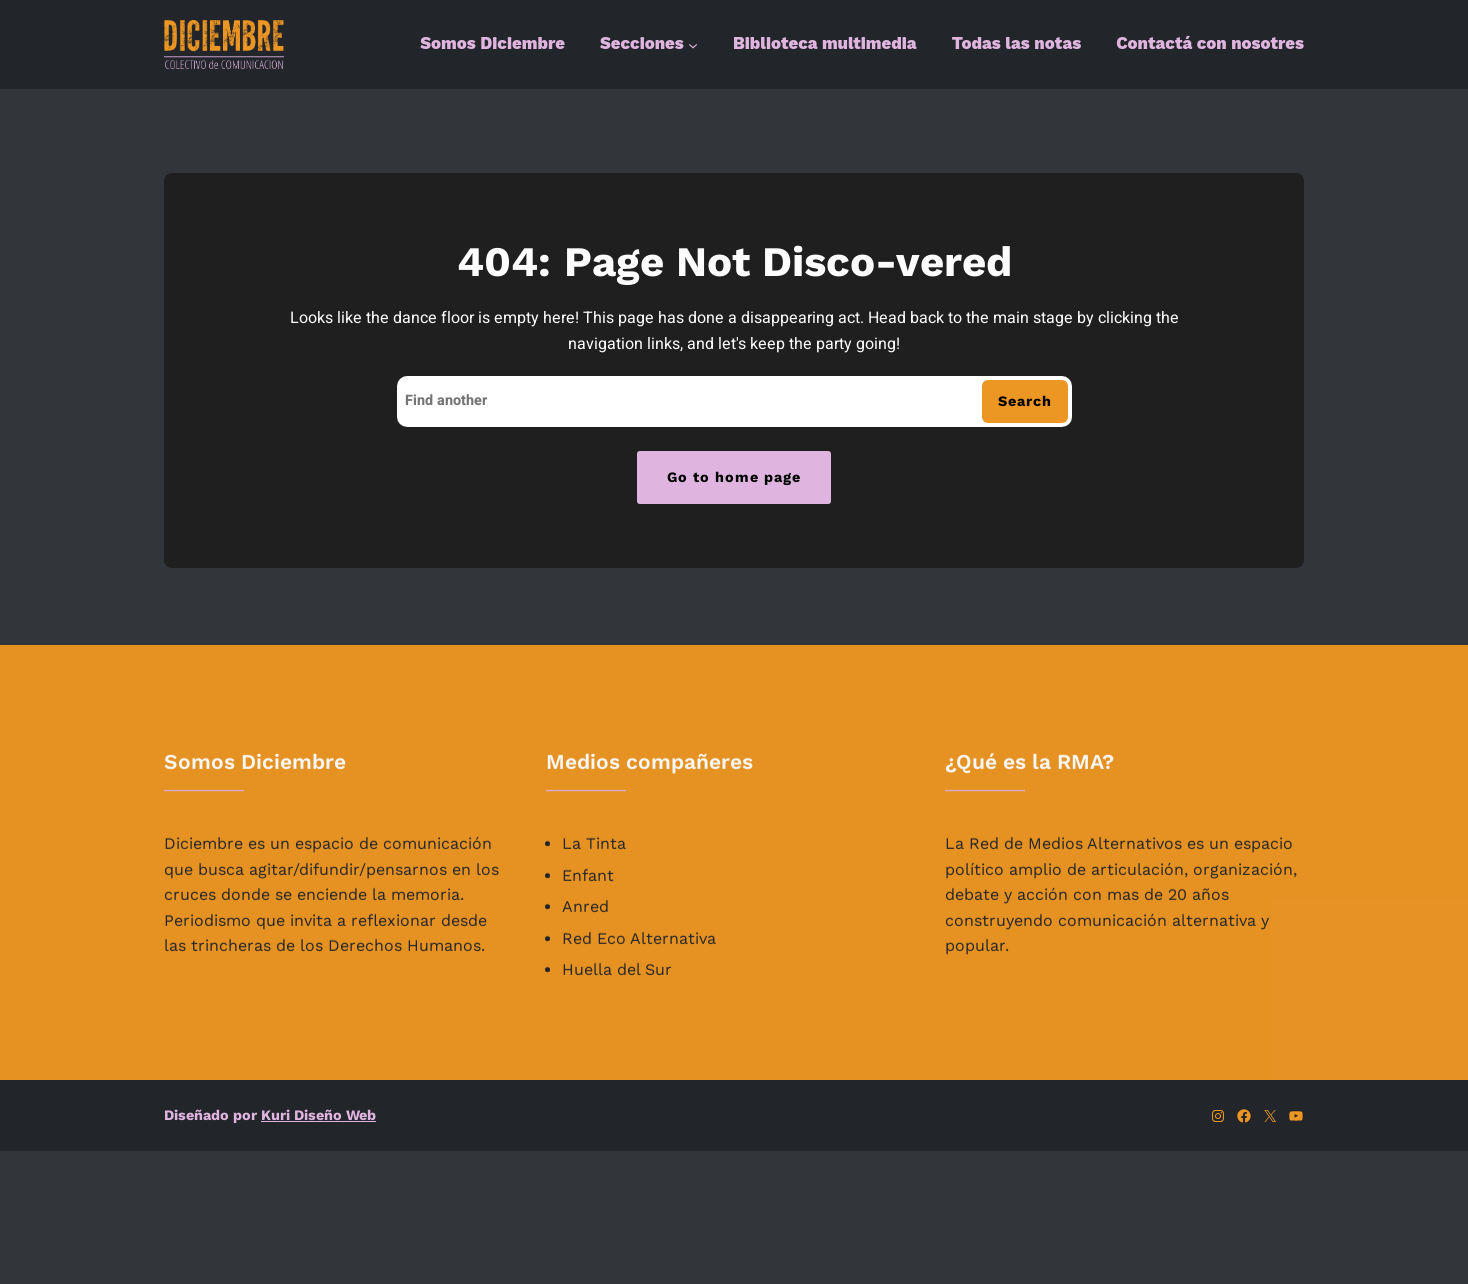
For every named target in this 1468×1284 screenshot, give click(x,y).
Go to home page (734, 477)
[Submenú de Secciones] (693, 45)
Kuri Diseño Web (318, 1115)
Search (1025, 401)
